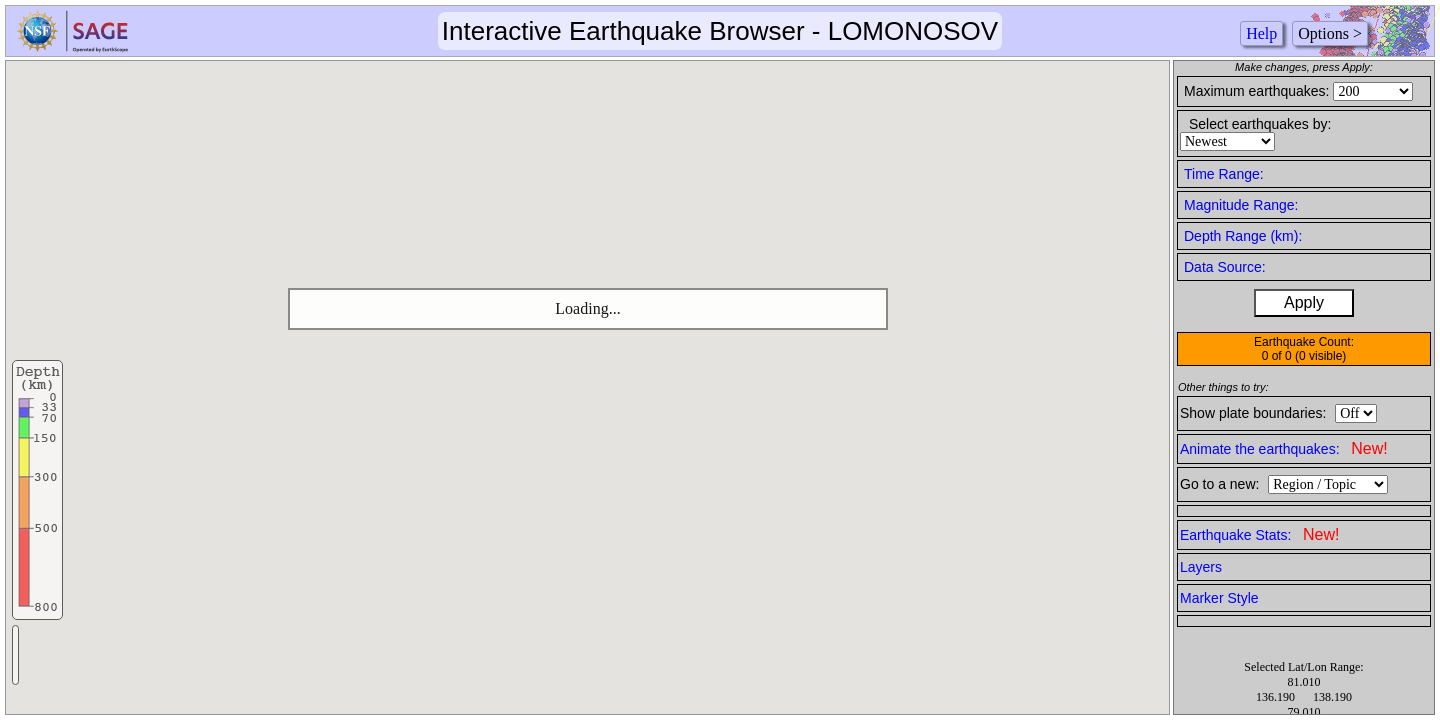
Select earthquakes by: (1260, 124)
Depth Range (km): (1243, 236)
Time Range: (1224, 174)
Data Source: (1225, 267)
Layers (1201, 567)
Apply (1304, 302)
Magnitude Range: (1241, 205)
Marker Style (1219, 598)
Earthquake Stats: (1259, 534)
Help (1261, 33)
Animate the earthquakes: (1284, 448)
